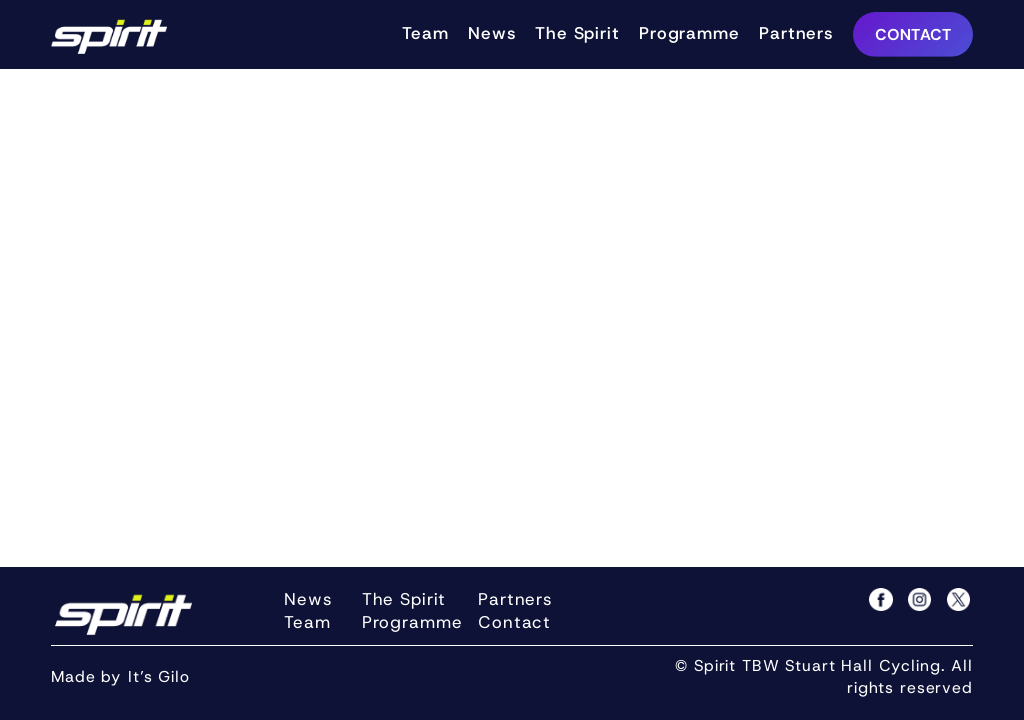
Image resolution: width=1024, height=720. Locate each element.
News (491, 33)
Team (425, 33)
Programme (689, 33)
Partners (796, 33)
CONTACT (913, 34)
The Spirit (577, 33)
